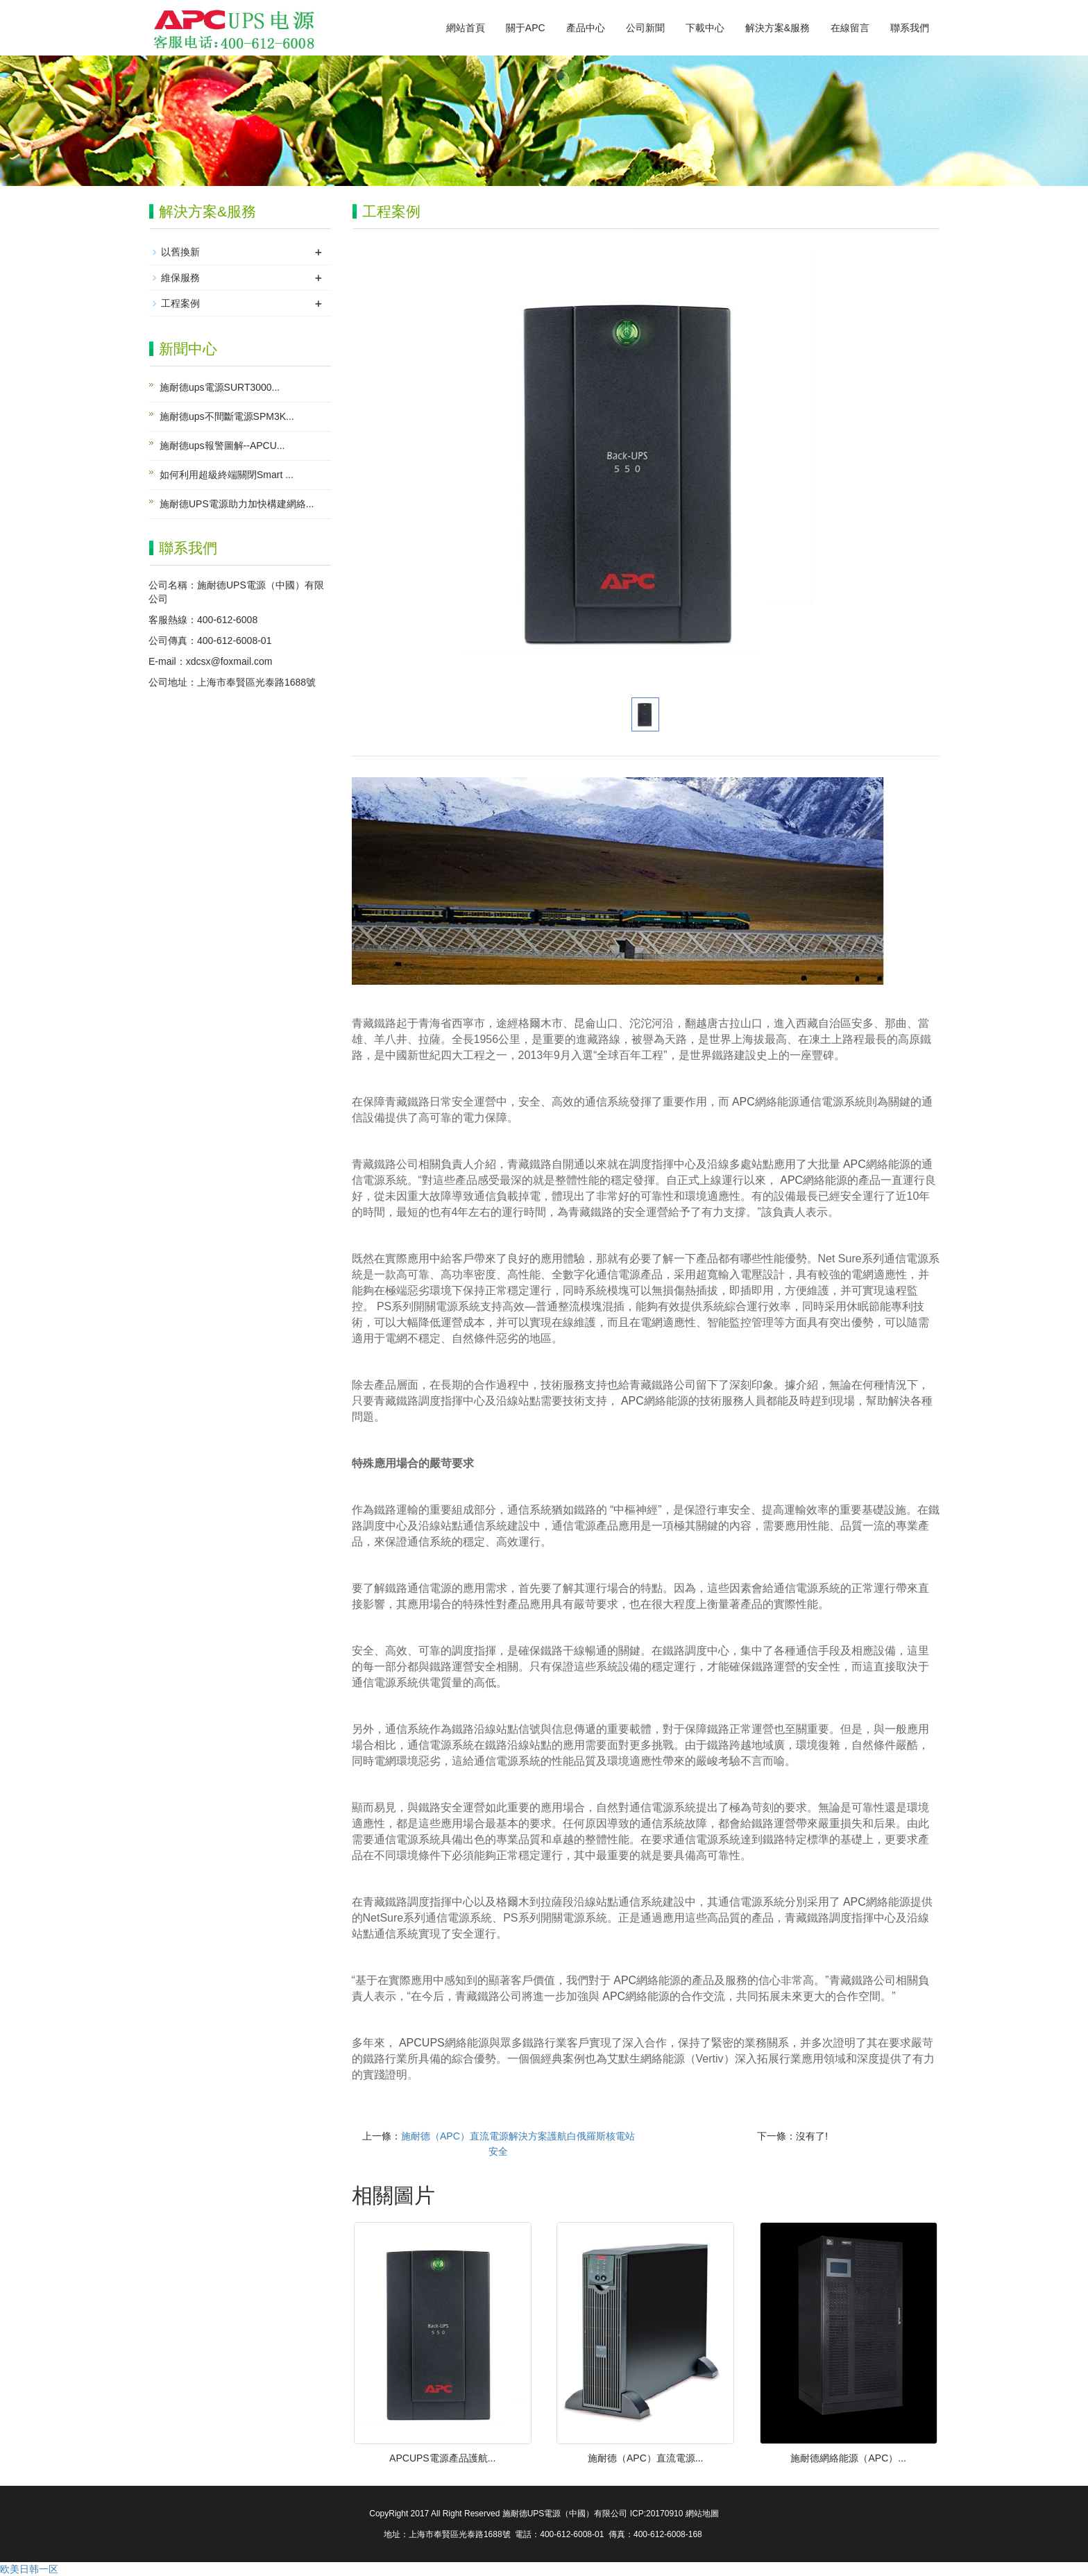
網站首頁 (465, 27)
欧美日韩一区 (29, 2569)
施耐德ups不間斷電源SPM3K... (227, 416)
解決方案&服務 (777, 27)
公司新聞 (645, 27)
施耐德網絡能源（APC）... (848, 2458)
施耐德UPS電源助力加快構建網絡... (237, 503)
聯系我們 (909, 27)
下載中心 (705, 27)
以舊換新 (180, 251)
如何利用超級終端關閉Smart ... (227, 474)
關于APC (525, 27)
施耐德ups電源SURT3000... (220, 387)
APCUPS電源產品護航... (442, 2458)
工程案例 (180, 303)
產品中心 (585, 27)
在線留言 (850, 27)
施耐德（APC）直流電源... (645, 2458)
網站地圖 (702, 2513)
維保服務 (180, 277)
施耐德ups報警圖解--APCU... (222, 445)
